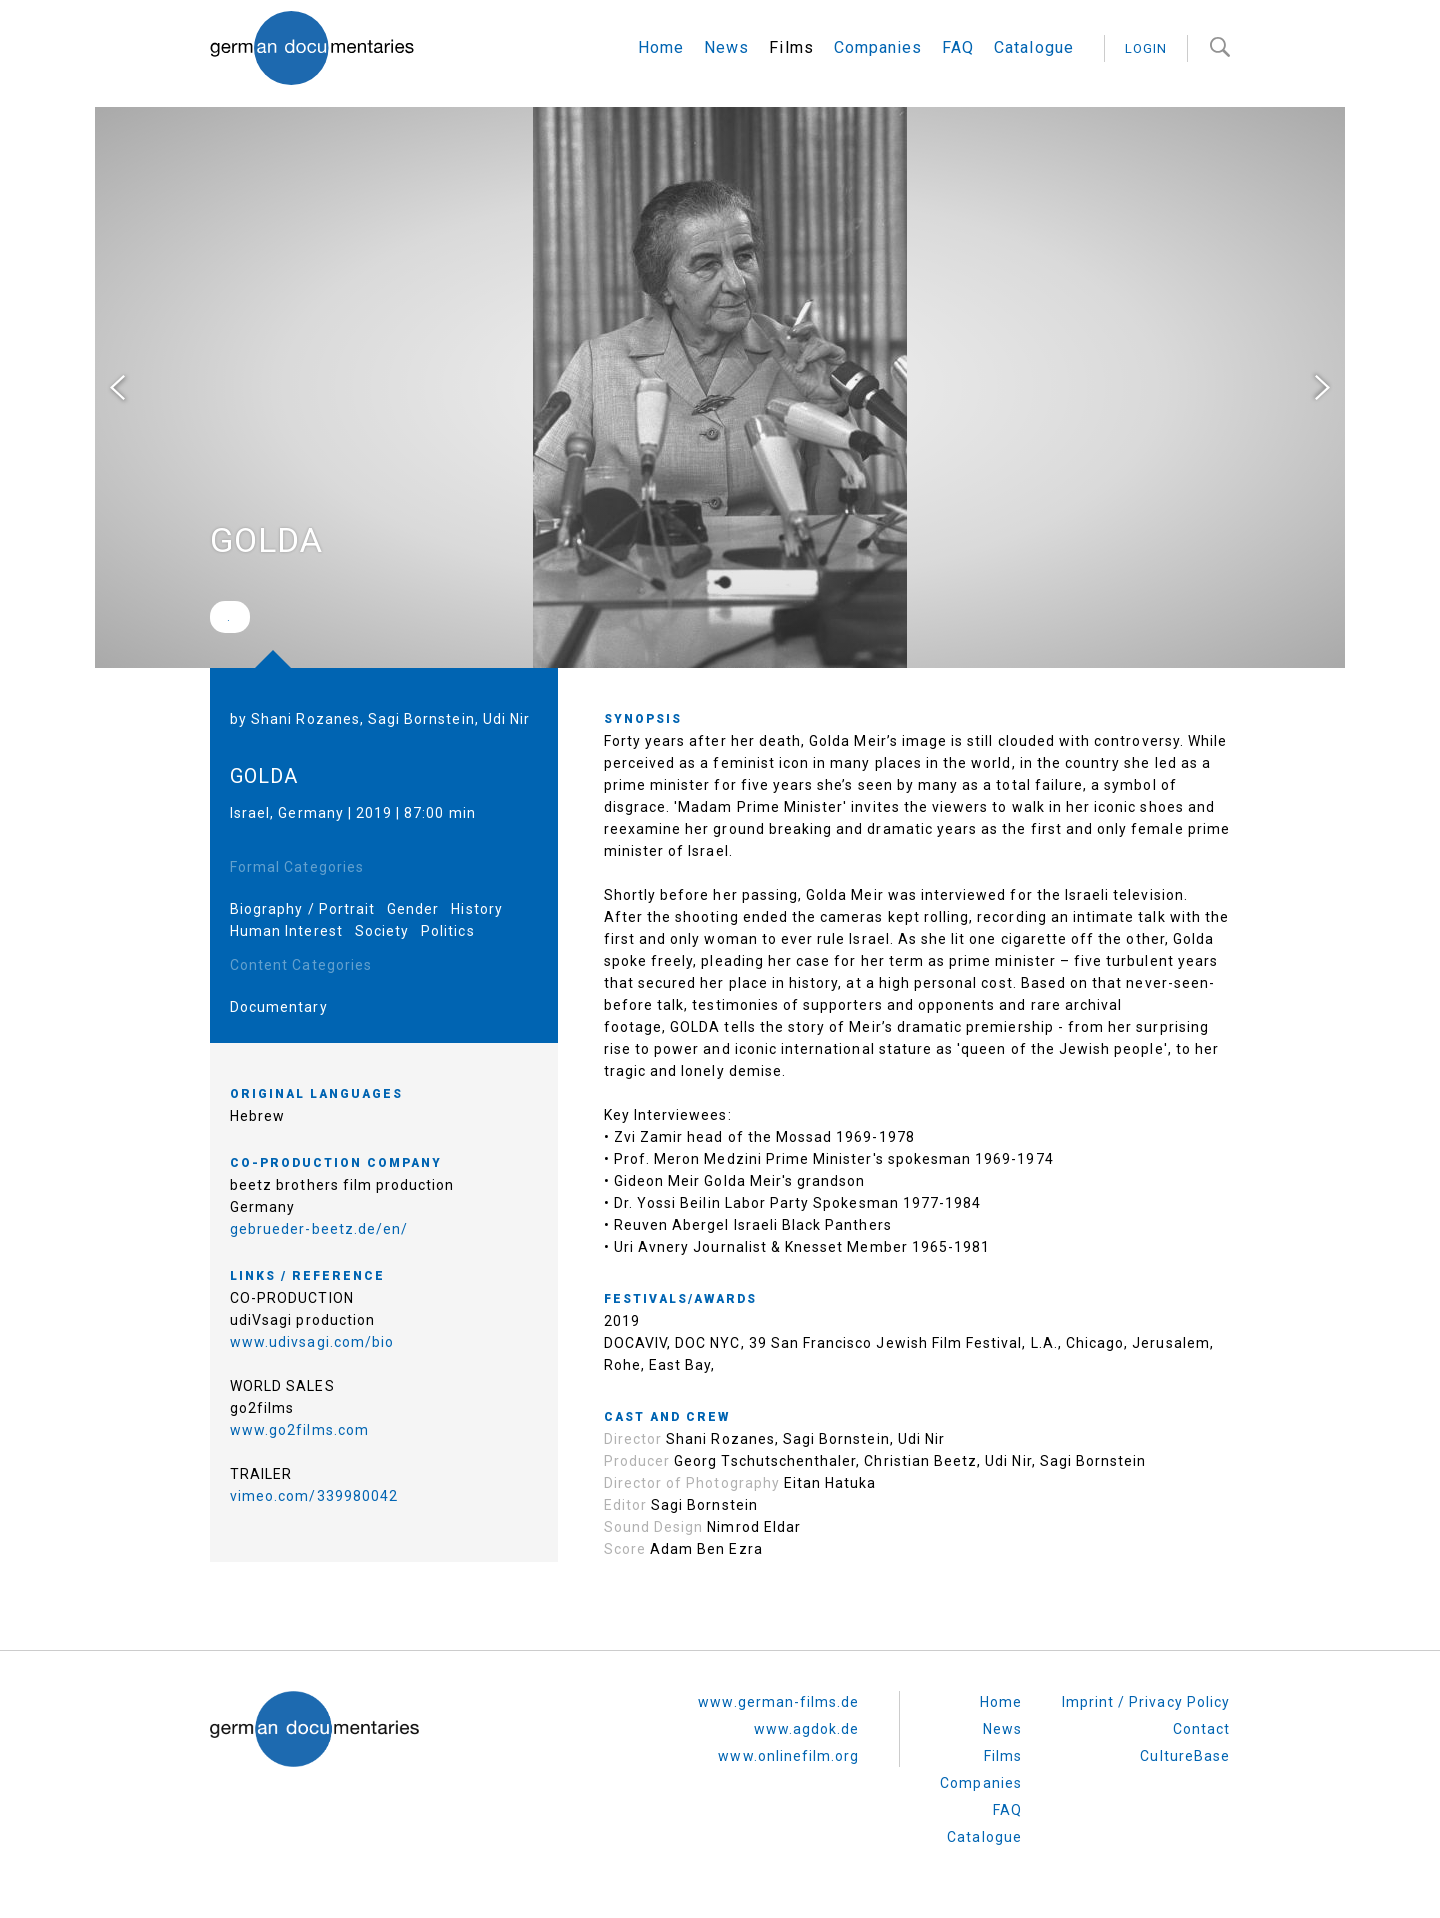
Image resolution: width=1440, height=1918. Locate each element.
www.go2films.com (299, 1430)
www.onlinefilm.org (788, 1756)
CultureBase (1185, 1756)
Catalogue (1033, 47)
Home (661, 47)
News (726, 47)
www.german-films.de (778, 1702)
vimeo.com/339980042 (314, 1496)
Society (382, 931)
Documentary (279, 1007)
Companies (878, 47)
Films (791, 47)
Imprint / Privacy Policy (1146, 1702)
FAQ (958, 47)
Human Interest (286, 931)
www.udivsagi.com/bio (312, 1342)
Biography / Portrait (302, 909)
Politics (447, 931)
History (476, 909)
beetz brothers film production (342, 1185)
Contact (1201, 1729)
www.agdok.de (807, 1729)
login (1146, 48)
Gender (413, 909)
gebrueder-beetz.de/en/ (319, 1229)
